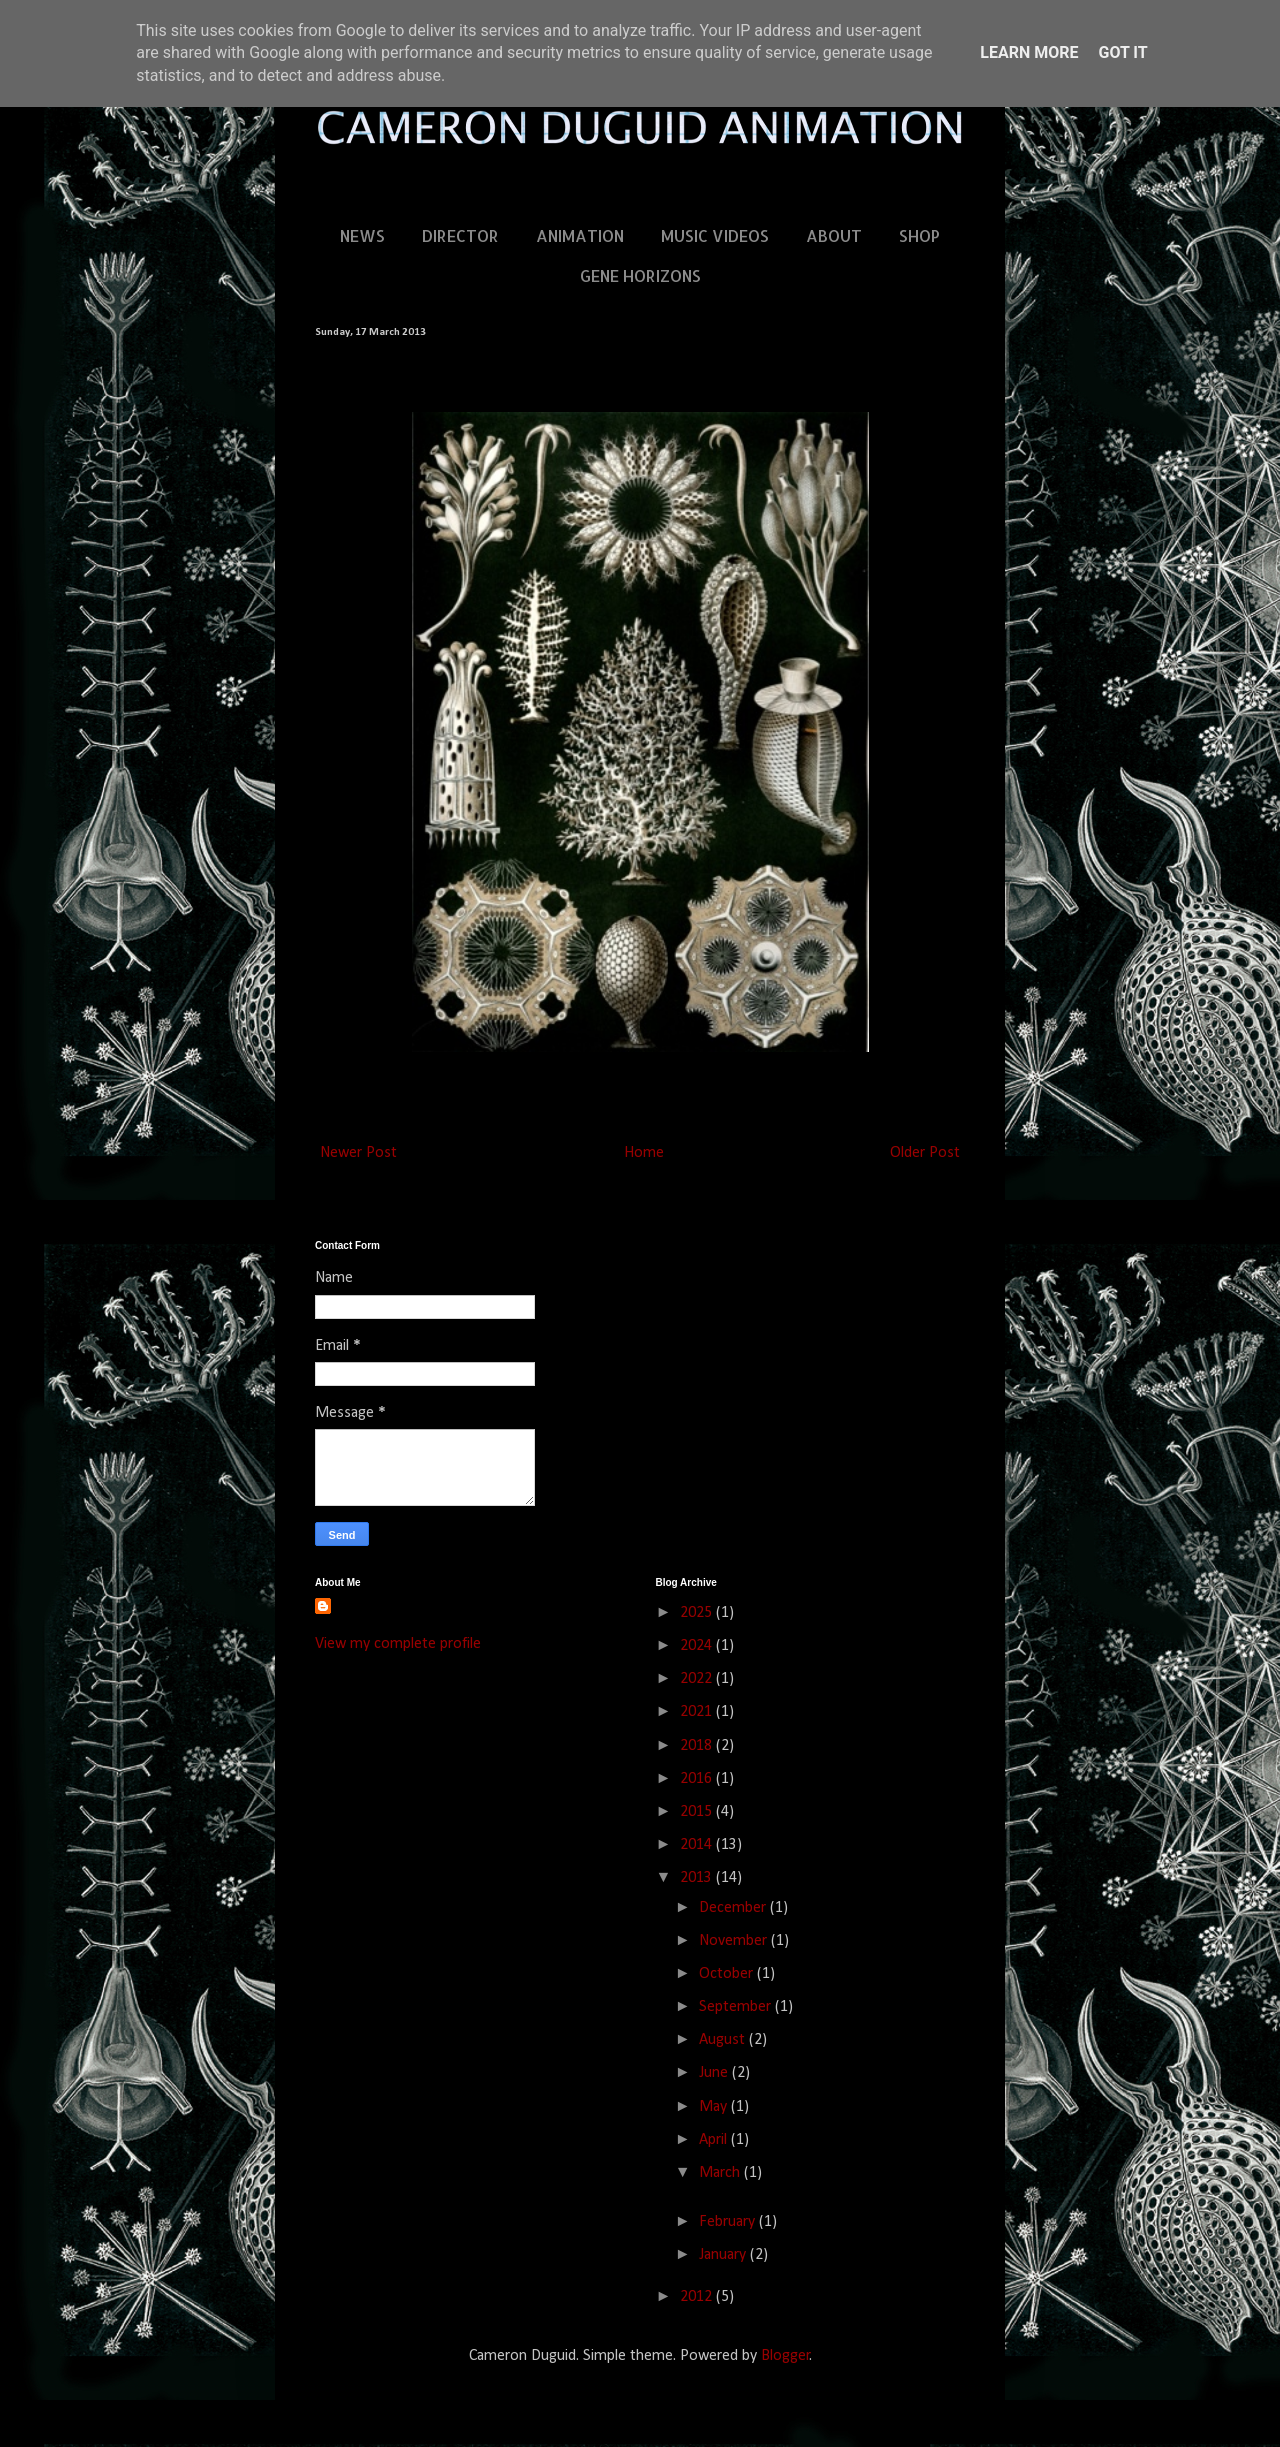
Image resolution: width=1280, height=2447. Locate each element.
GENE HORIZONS (640, 275)
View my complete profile (398, 1644)
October (728, 1974)
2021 (698, 1712)
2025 (698, 1613)
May (715, 2107)
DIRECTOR (460, 235)
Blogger (785, 2356)
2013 (698, 1878)
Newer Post (358, 1153)
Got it (1122, 52)
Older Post (925, 1153)
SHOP (919, 235)
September (737, 2007)
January (724, 2255)
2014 (698, 1845)
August (724, 2040)
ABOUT (834, 235)
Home (644, 1153)
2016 (698, 1779)
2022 (698, 1679)
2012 (698, 2297)
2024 (698, 1646)
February (729, 2222)
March (721, 2173)
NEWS (362, 235)
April (715, 2140)
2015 (698, 1812)
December (734, 1908)
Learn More (1029, 52)
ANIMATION (580, 235)
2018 (698, 1746)
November (735, 1941)
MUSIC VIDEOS (715, 235)
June (715, 2073)
